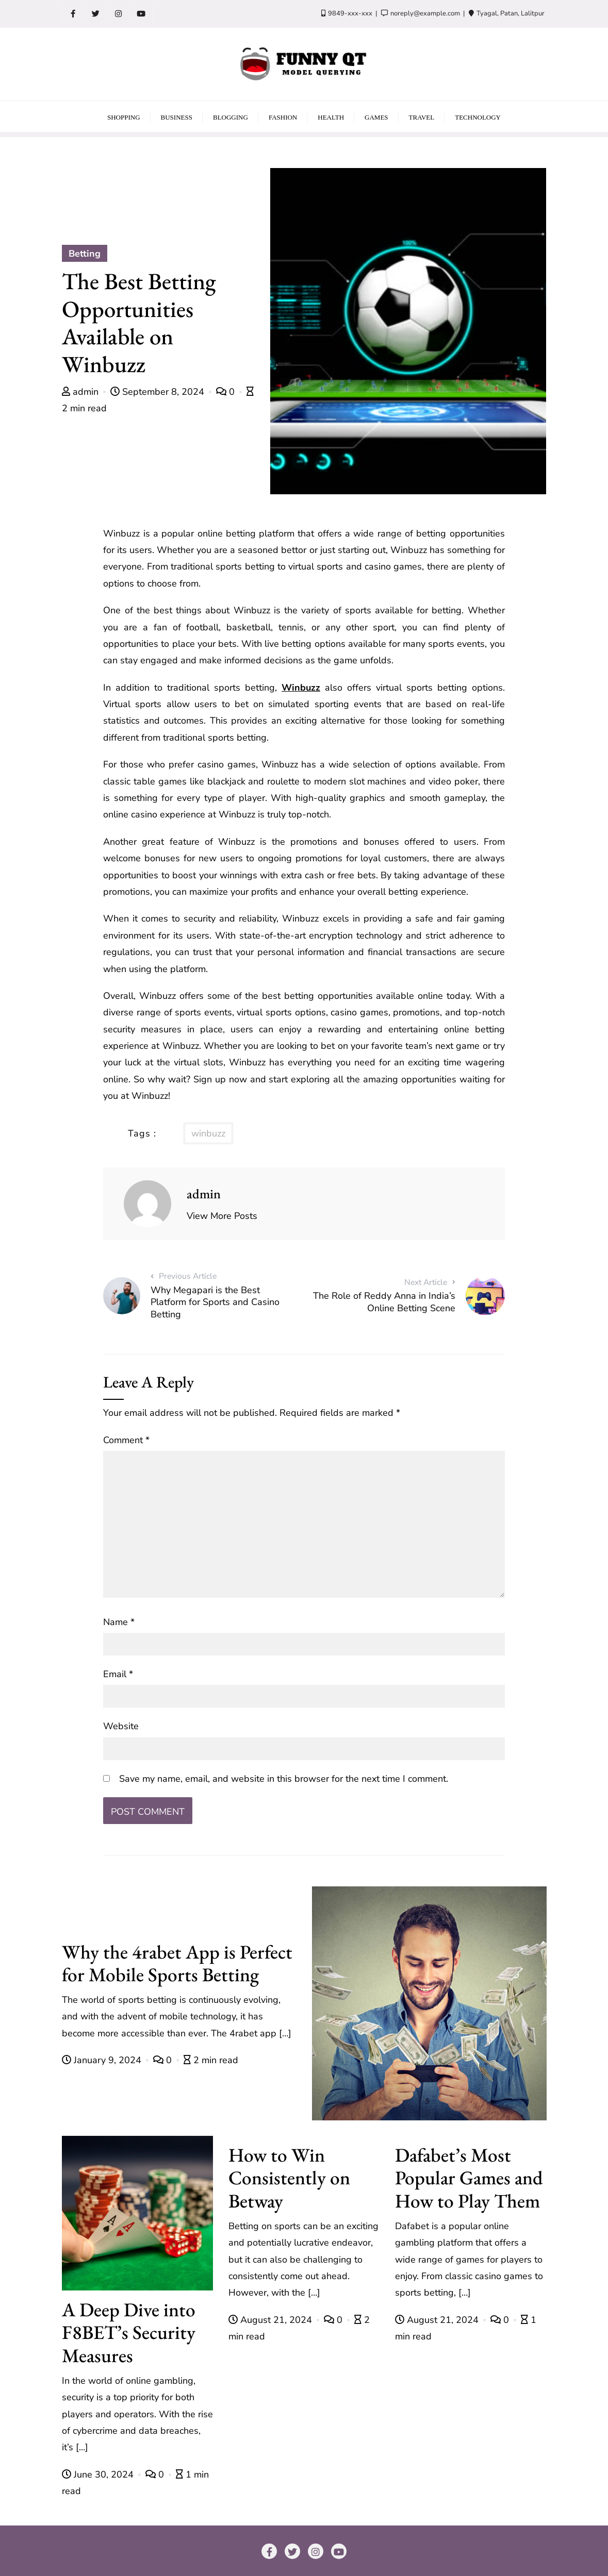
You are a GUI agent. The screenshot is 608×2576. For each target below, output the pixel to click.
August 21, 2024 (271, 2320)
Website (121, 1726)
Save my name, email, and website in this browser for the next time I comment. (283, 1778)
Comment (126, 1440)
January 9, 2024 (103, 2060)
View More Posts (222, 1216)
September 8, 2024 (158, 392)
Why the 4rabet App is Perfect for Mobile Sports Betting (177, 1963)
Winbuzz (301, 687)
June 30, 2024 (99, 2474)
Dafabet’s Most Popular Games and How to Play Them (469, 2178)
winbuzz (208, 1133)
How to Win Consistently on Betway (289, 2178)
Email (118, 1674)
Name (119, 1622)
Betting (85, 253)
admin (81, 392)
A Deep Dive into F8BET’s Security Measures (128, 2332)
